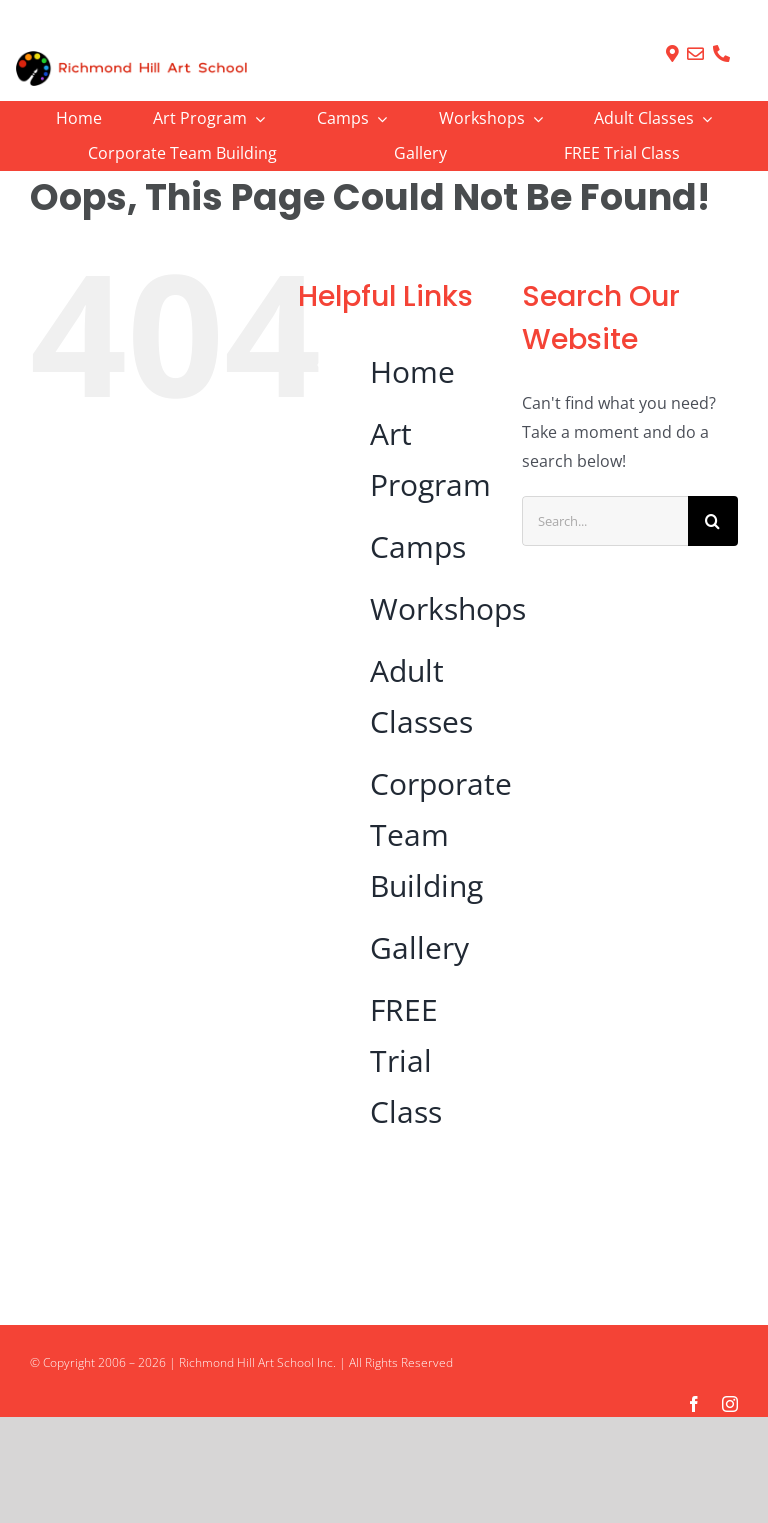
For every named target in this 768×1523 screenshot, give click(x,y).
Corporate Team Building (441, 834)
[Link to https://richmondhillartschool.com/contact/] (672, 53)
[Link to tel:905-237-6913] (721, 53)
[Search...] (605, 521)
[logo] (131, 59)
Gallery (419, 947)
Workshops (448, 608)
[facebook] (694, 1404)
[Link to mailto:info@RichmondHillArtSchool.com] (695, 53)
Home (412, 371)
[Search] (713, 521)
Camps (418, 546)
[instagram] (730, 1404)
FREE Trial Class (406, 1060)
